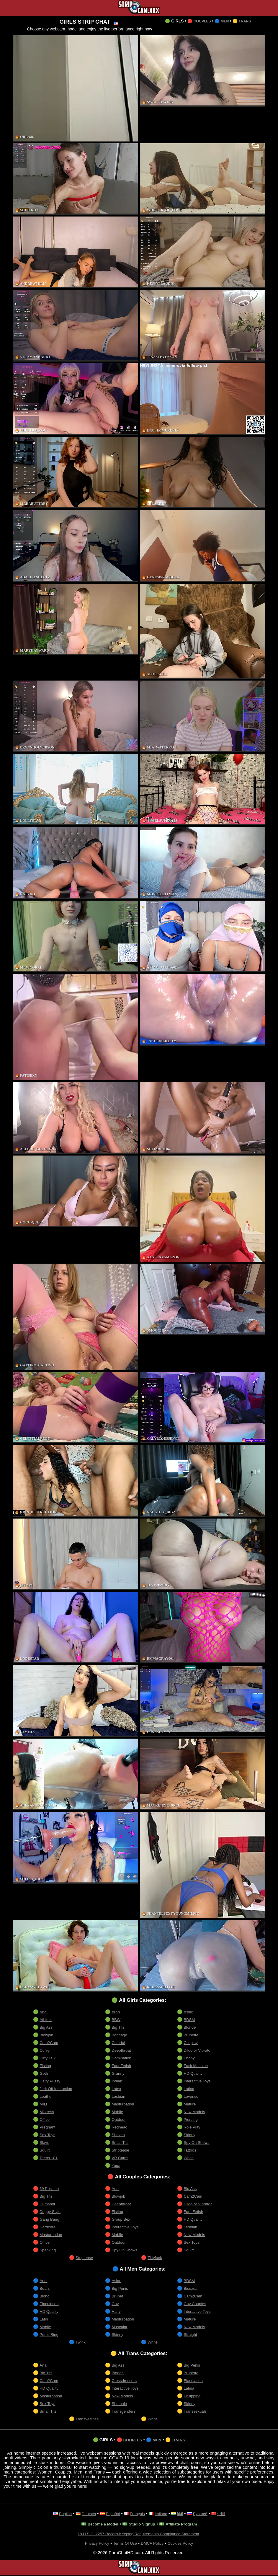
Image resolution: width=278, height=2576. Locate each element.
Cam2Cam (50, 2042)
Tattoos (191, 2150)
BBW (117, 2019)
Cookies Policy (184, 2543)
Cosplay (191, 2042)
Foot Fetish (122, 2065)
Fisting (46, 2065)
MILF (45, 2104)
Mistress (48, 2111)
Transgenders (125, 2411)
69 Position (50, 2188)
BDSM (190, 2019)
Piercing (191, 2119)
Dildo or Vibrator (199, 2050)
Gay (116, 2303)
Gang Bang (51, 2219)
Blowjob (47, 2035)
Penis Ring (50, 2334)
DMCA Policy (153, 2543)
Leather (47, 2096)
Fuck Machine (197, 2065)
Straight (191, 2334)
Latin (44, 2319)
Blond (45, 2296)
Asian (188, 2011)
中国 (226, 2514)
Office (45, 2119)
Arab (115, 2011)
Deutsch (85, 2514)
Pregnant (48, 2127)
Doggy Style (51, 2211)
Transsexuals (197, 2411)
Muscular (120, 2326)
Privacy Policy (92, 2543)
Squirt (45, 2150)
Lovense (192, 2096)
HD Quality (194, 2073)
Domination (123, 2058)
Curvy (45, 2050)
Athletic (46, 2019)
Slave (45, 2142)
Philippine (193, 2395)
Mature (190, 2104)
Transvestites (89, 2418)
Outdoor (119, 2119)
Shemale (120, 2403)
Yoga (116, 2165)
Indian (117, 2081)
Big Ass (47, 2027)
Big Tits (119, 2027)
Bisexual (192, 2288)
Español (111, 2514)
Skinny (190, 2134)
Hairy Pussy (51, 2081)
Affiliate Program (184, 2524)
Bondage (120, 2035)
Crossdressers (126, 2380)
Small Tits (121, 2142)
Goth (44, 2073)
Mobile (118, 2111)
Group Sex (122, 2219)
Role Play (193, 2127)
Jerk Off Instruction (58, 2088)
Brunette (192, 2035)
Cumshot (48, 2203)
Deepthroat (122, 2050)
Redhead (120, 2127)
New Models (196, 2111)
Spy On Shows (198, 2142)
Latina (189, 2088)
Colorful (119, 2042)
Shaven (119, 2134)
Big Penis (121, 2288)
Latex (117, 2088)
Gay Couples (196, 2303)
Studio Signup (142, 2524)
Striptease (121, 2150)
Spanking (49, 2250)
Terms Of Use (123, 2543)
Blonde (190, 2027)
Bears (45, 2288)
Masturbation (124, 2104)
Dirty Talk (49, 2058)
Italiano (162, 2514)
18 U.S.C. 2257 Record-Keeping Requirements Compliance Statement (138, 2534)
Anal (43, 2011)
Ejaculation (50, 2303)
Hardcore (49, 2226)
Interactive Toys (199, 2081)
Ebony (190, 2058)
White (189, 2157)
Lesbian (119, 2096)
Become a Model (99, 2524)
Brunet (118, 2296)
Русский (204, 2514)
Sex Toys (48, 2134)
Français (137, 2514)
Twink (81, 2342)
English (60, 2514)
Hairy (117, 2311)
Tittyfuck (156, 2257)
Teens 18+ (50, 2157)
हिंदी (182, 2514)
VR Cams (121, 2157)
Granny (119, 2073)
